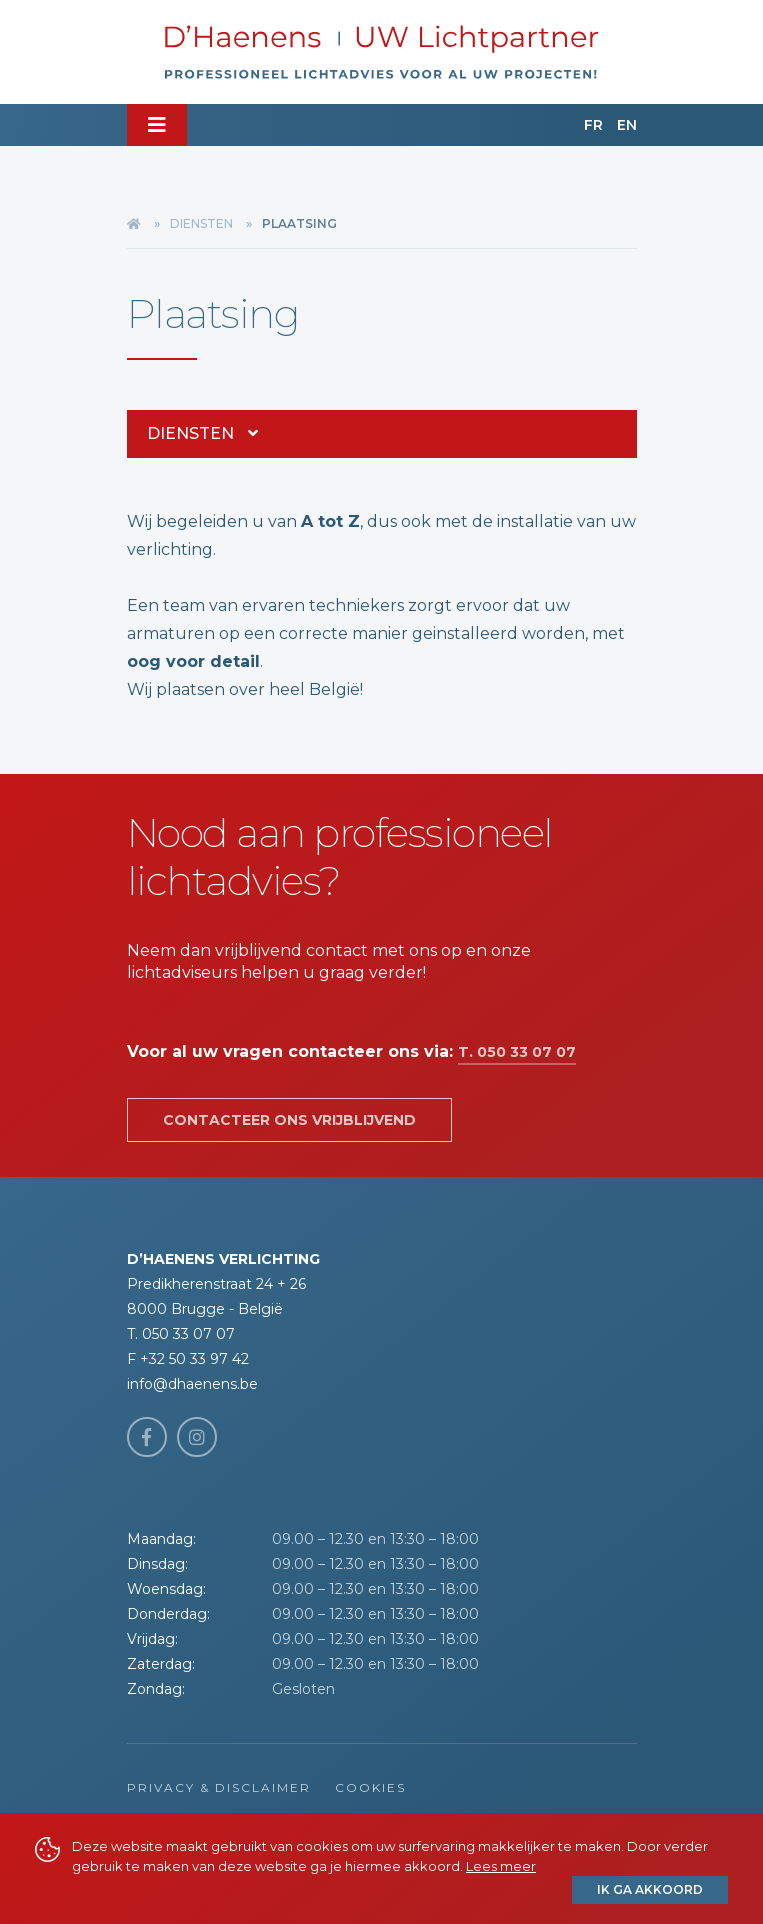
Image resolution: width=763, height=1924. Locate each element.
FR (593, 125)
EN (627, 125)
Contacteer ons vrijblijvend (289, 1120)
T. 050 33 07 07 (517, 1052)
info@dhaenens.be (192, 1384)
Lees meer (501, 1866)
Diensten (201, 223)
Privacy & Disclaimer (219, 1787)
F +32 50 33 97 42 (188, 1359)
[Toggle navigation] (157, 125)
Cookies (370, 1787)
